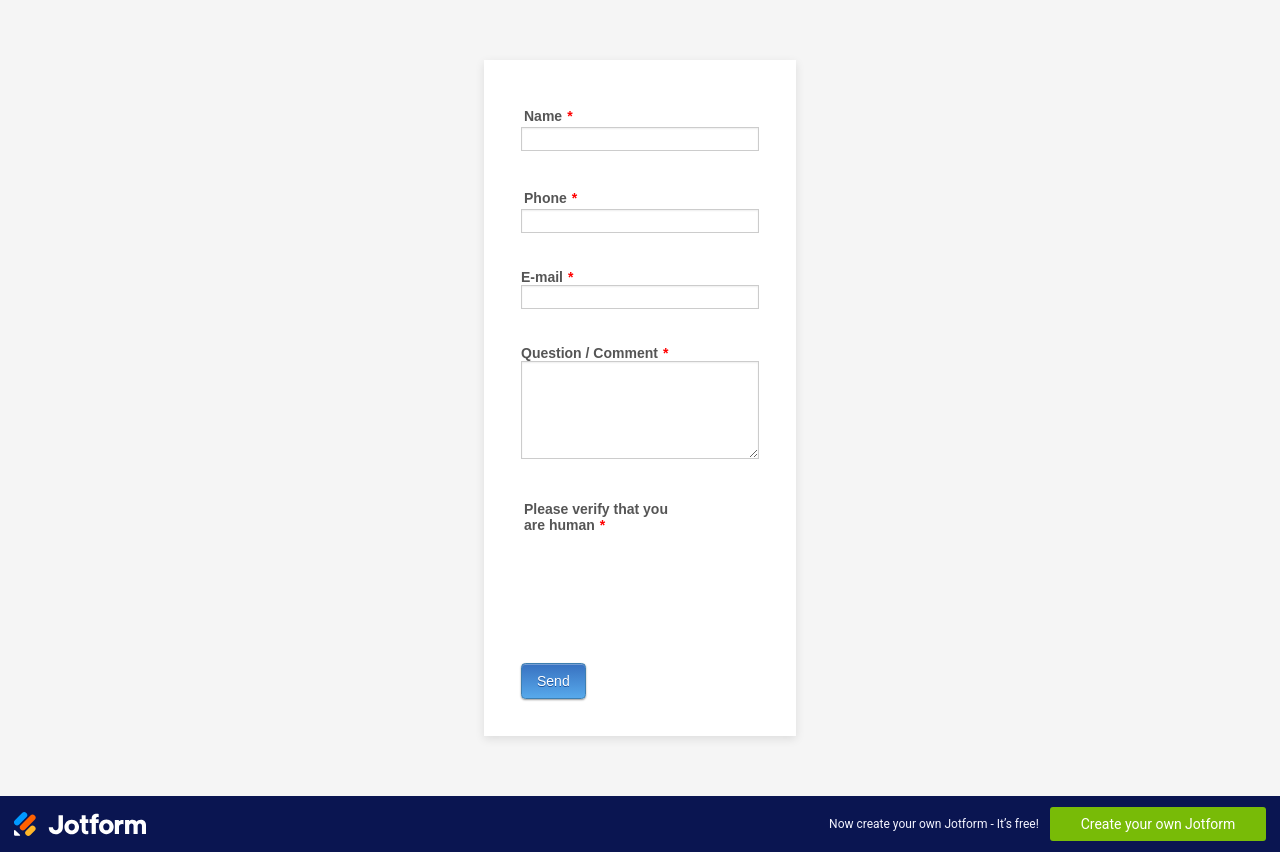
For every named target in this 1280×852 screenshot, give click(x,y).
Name (548, 116)
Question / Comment (594, 353)
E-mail (547, 277)
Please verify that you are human (596, 517)
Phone (550, 198)
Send (553, 681)
